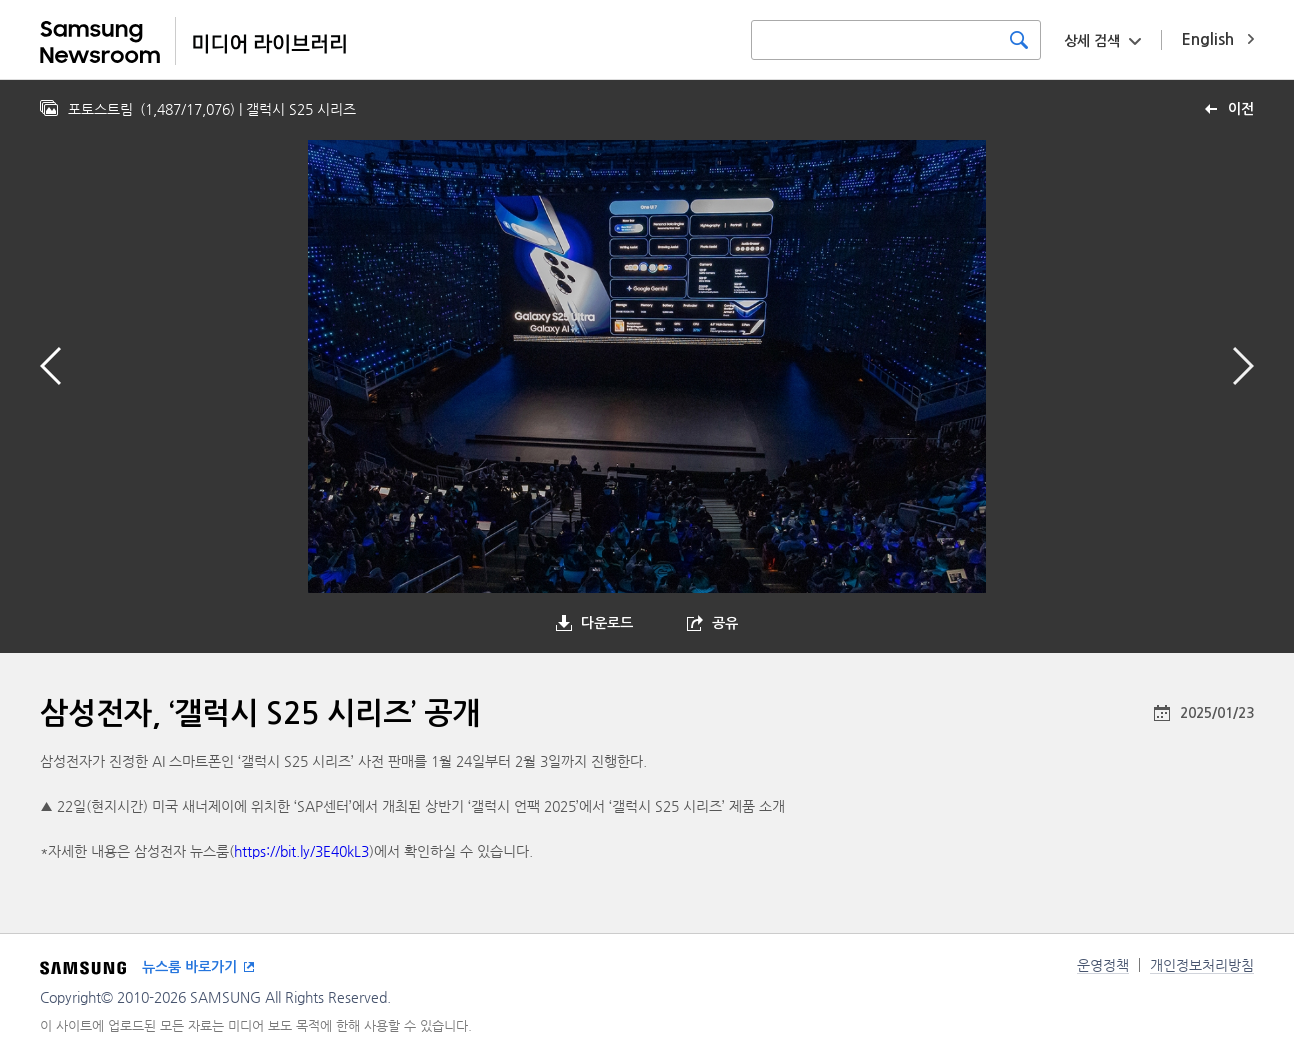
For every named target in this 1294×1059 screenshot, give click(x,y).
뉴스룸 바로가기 (189, 967)
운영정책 (1103, 965)
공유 (725, 623)
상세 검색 (1092, 41)
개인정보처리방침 (1202, 965)
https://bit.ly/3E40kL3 (301, 851)
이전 (1241, 109)
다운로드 (607, 623)
